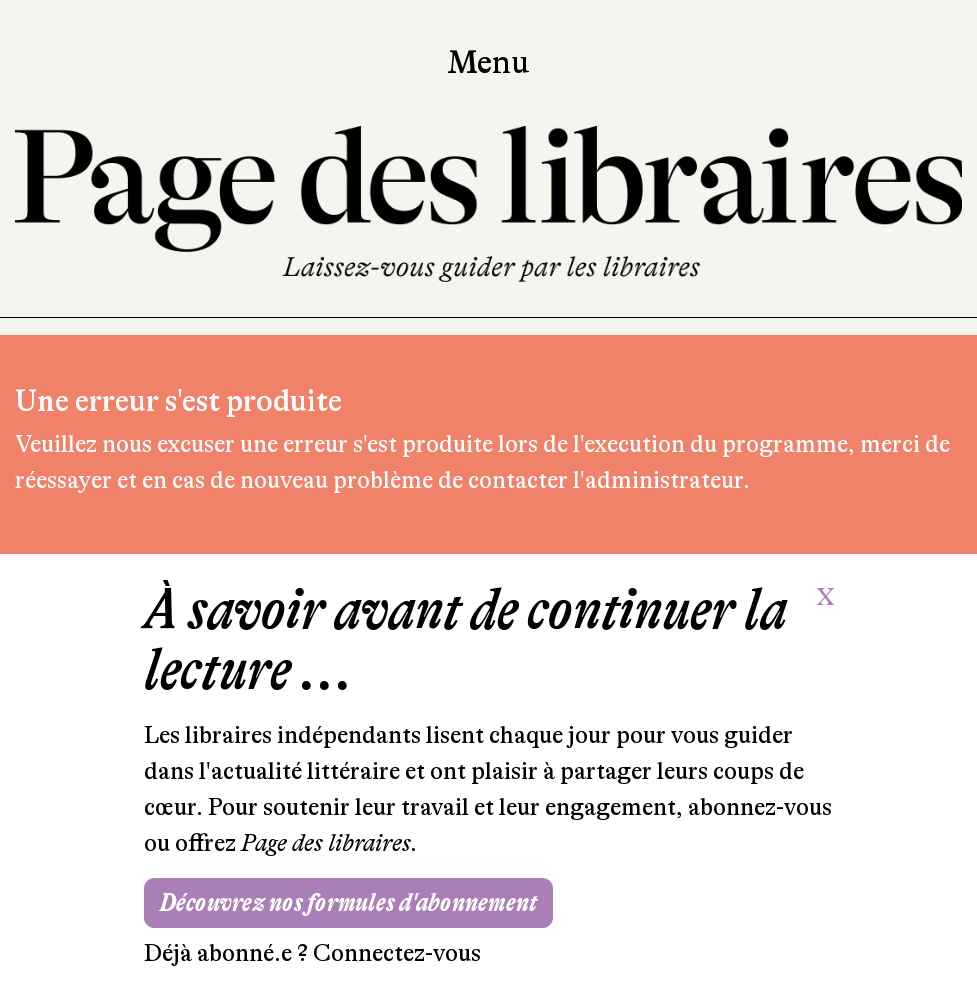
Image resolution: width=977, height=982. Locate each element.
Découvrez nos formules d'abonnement (349, 902)
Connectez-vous (397, 953)
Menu (488, 63)
